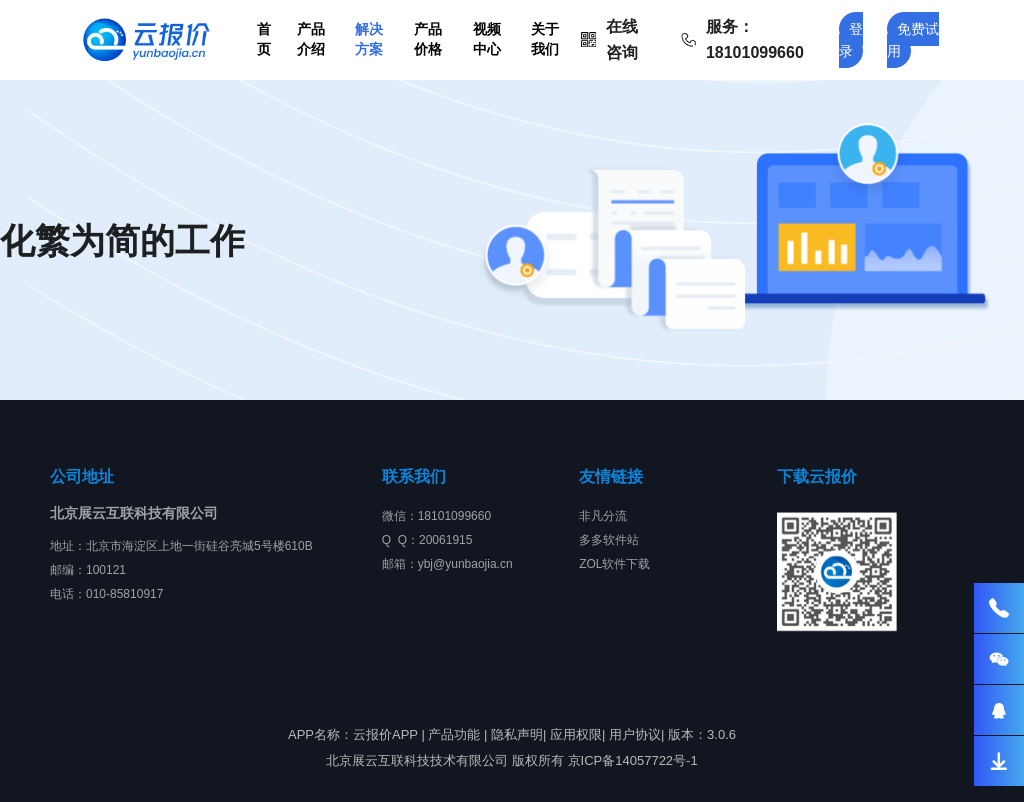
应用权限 (576, 734)
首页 (264, 39)
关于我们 (545, 39)
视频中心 (487, 39)
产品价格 (428, 39)
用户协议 (635, 734)
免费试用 (913, 40)
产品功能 (454, 734)
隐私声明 (517, 734)
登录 (851, 40)
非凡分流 (603, 516)
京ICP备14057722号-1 (633, 760)
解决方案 (369, 39)
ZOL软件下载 (614, 564)
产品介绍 (311, 39)
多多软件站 (609, 540)
